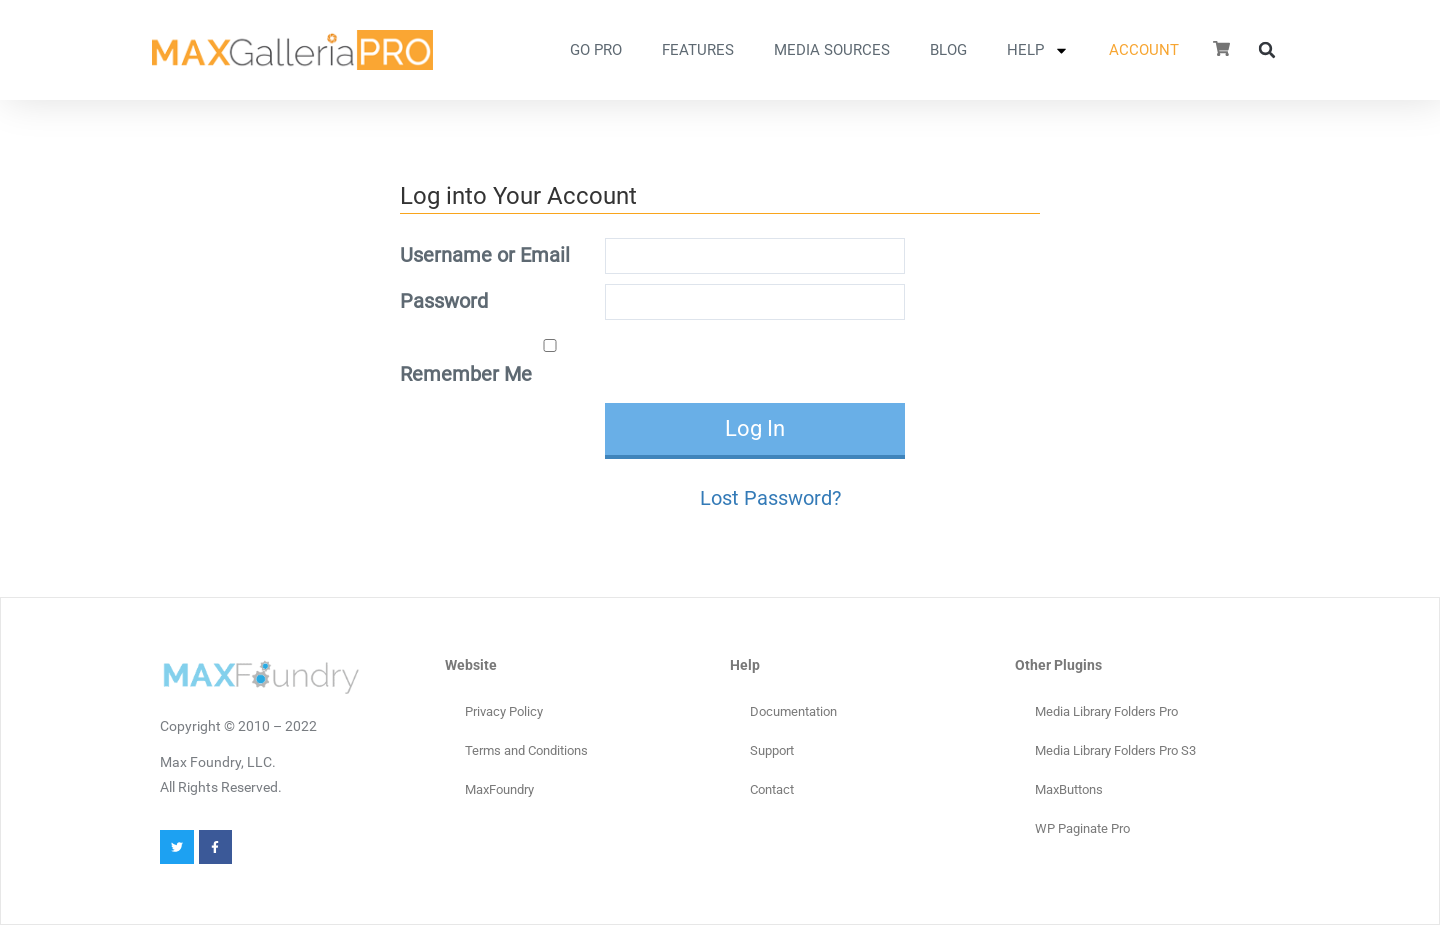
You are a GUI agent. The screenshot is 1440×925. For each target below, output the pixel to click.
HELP (1038, 50)
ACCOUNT (1144, 50)
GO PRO (596, 50)
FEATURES (698, 50)
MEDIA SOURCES (832, 50)
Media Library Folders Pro (1106, 711)
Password (444, 301)
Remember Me (500, 362)
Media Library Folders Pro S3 (1115, 750)
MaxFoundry (499, 789)
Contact (772, 789)
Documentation (793, 711)
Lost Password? (770, 498)
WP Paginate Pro (1082, 828)
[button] (1267, 50)
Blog (948, 50)
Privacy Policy (504, 711)
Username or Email (485, 255)
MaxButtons (1069, 789)
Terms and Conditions (526, 750)
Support (772, 750)
